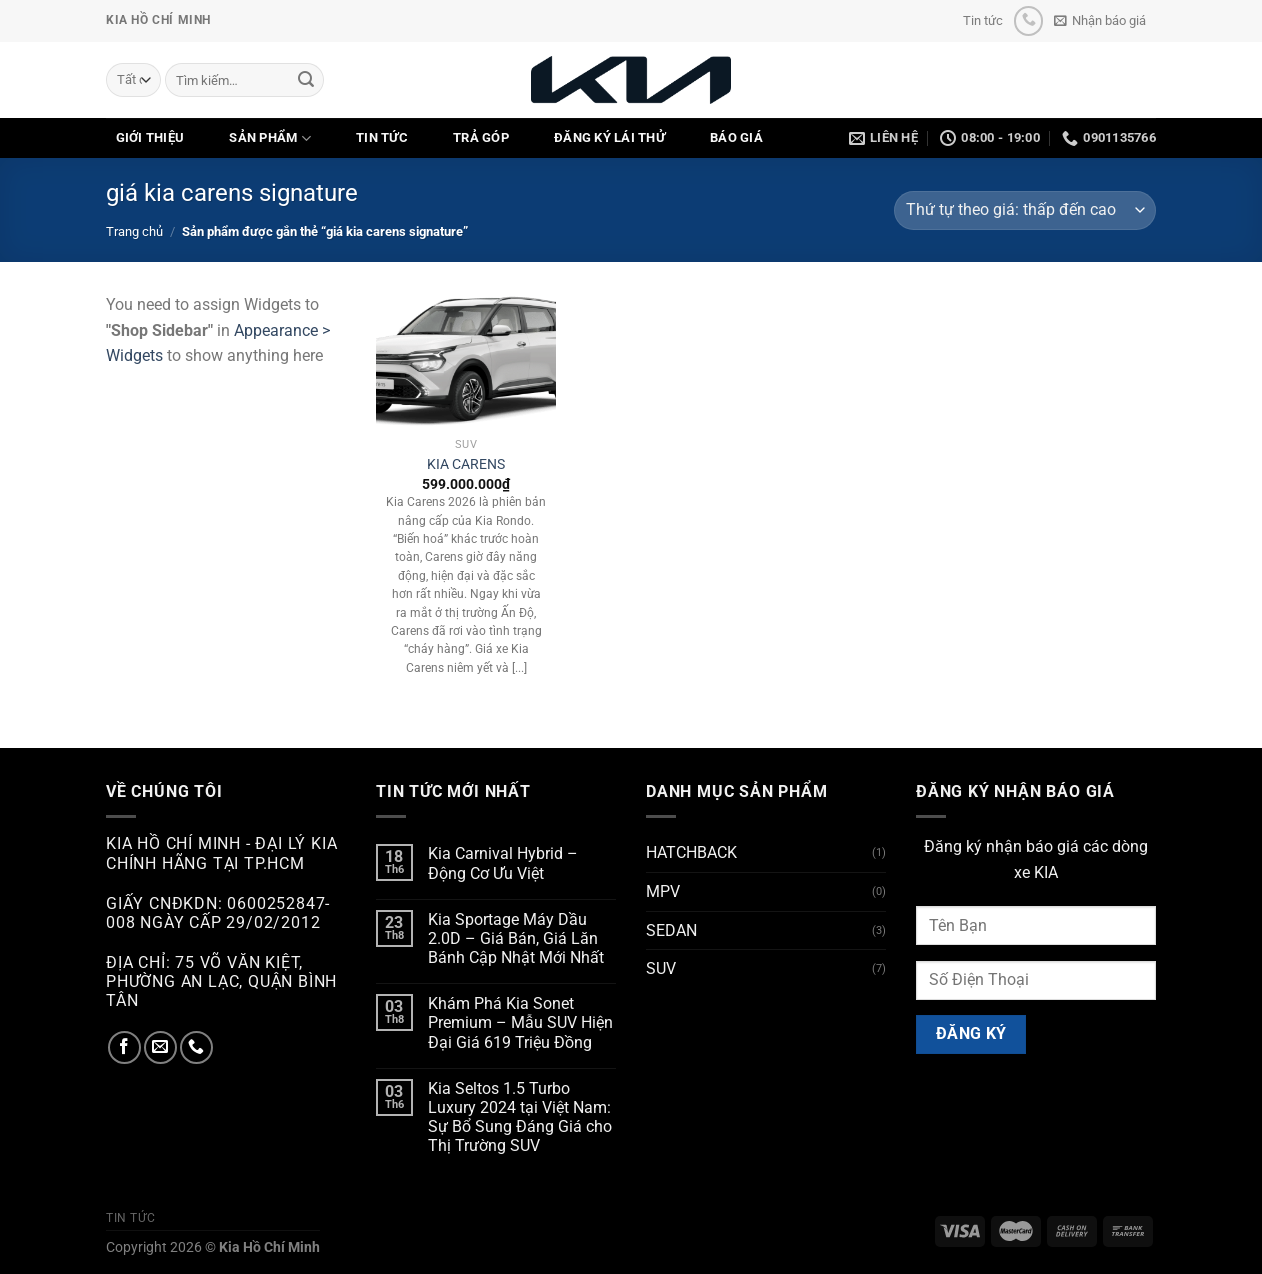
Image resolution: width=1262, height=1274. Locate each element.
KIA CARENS (466, 464)
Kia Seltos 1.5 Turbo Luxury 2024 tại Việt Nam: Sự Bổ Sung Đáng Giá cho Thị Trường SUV (520, 1117)
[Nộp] (306, 80)
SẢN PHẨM (270, 138)
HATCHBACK (691, 852)
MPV (663, 891)
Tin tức (983, 20)
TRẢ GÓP (481, 137)
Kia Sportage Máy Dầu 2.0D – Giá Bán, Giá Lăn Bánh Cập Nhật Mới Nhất (516, 938)
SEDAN (671, 930)
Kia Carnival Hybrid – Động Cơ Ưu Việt (503, 863)
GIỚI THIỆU (150, 137)
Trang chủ (134, 231)
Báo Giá (736, 137)
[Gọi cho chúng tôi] (1028, 20)
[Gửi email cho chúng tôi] (160, 1047)
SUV (661, 968)
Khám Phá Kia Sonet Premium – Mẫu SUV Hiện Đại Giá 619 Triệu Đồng (520, 1022)
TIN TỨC (382, 137)
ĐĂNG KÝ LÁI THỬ (609, 137)
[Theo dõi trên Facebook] (124, 1047)
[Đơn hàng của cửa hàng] (1025, 210)
